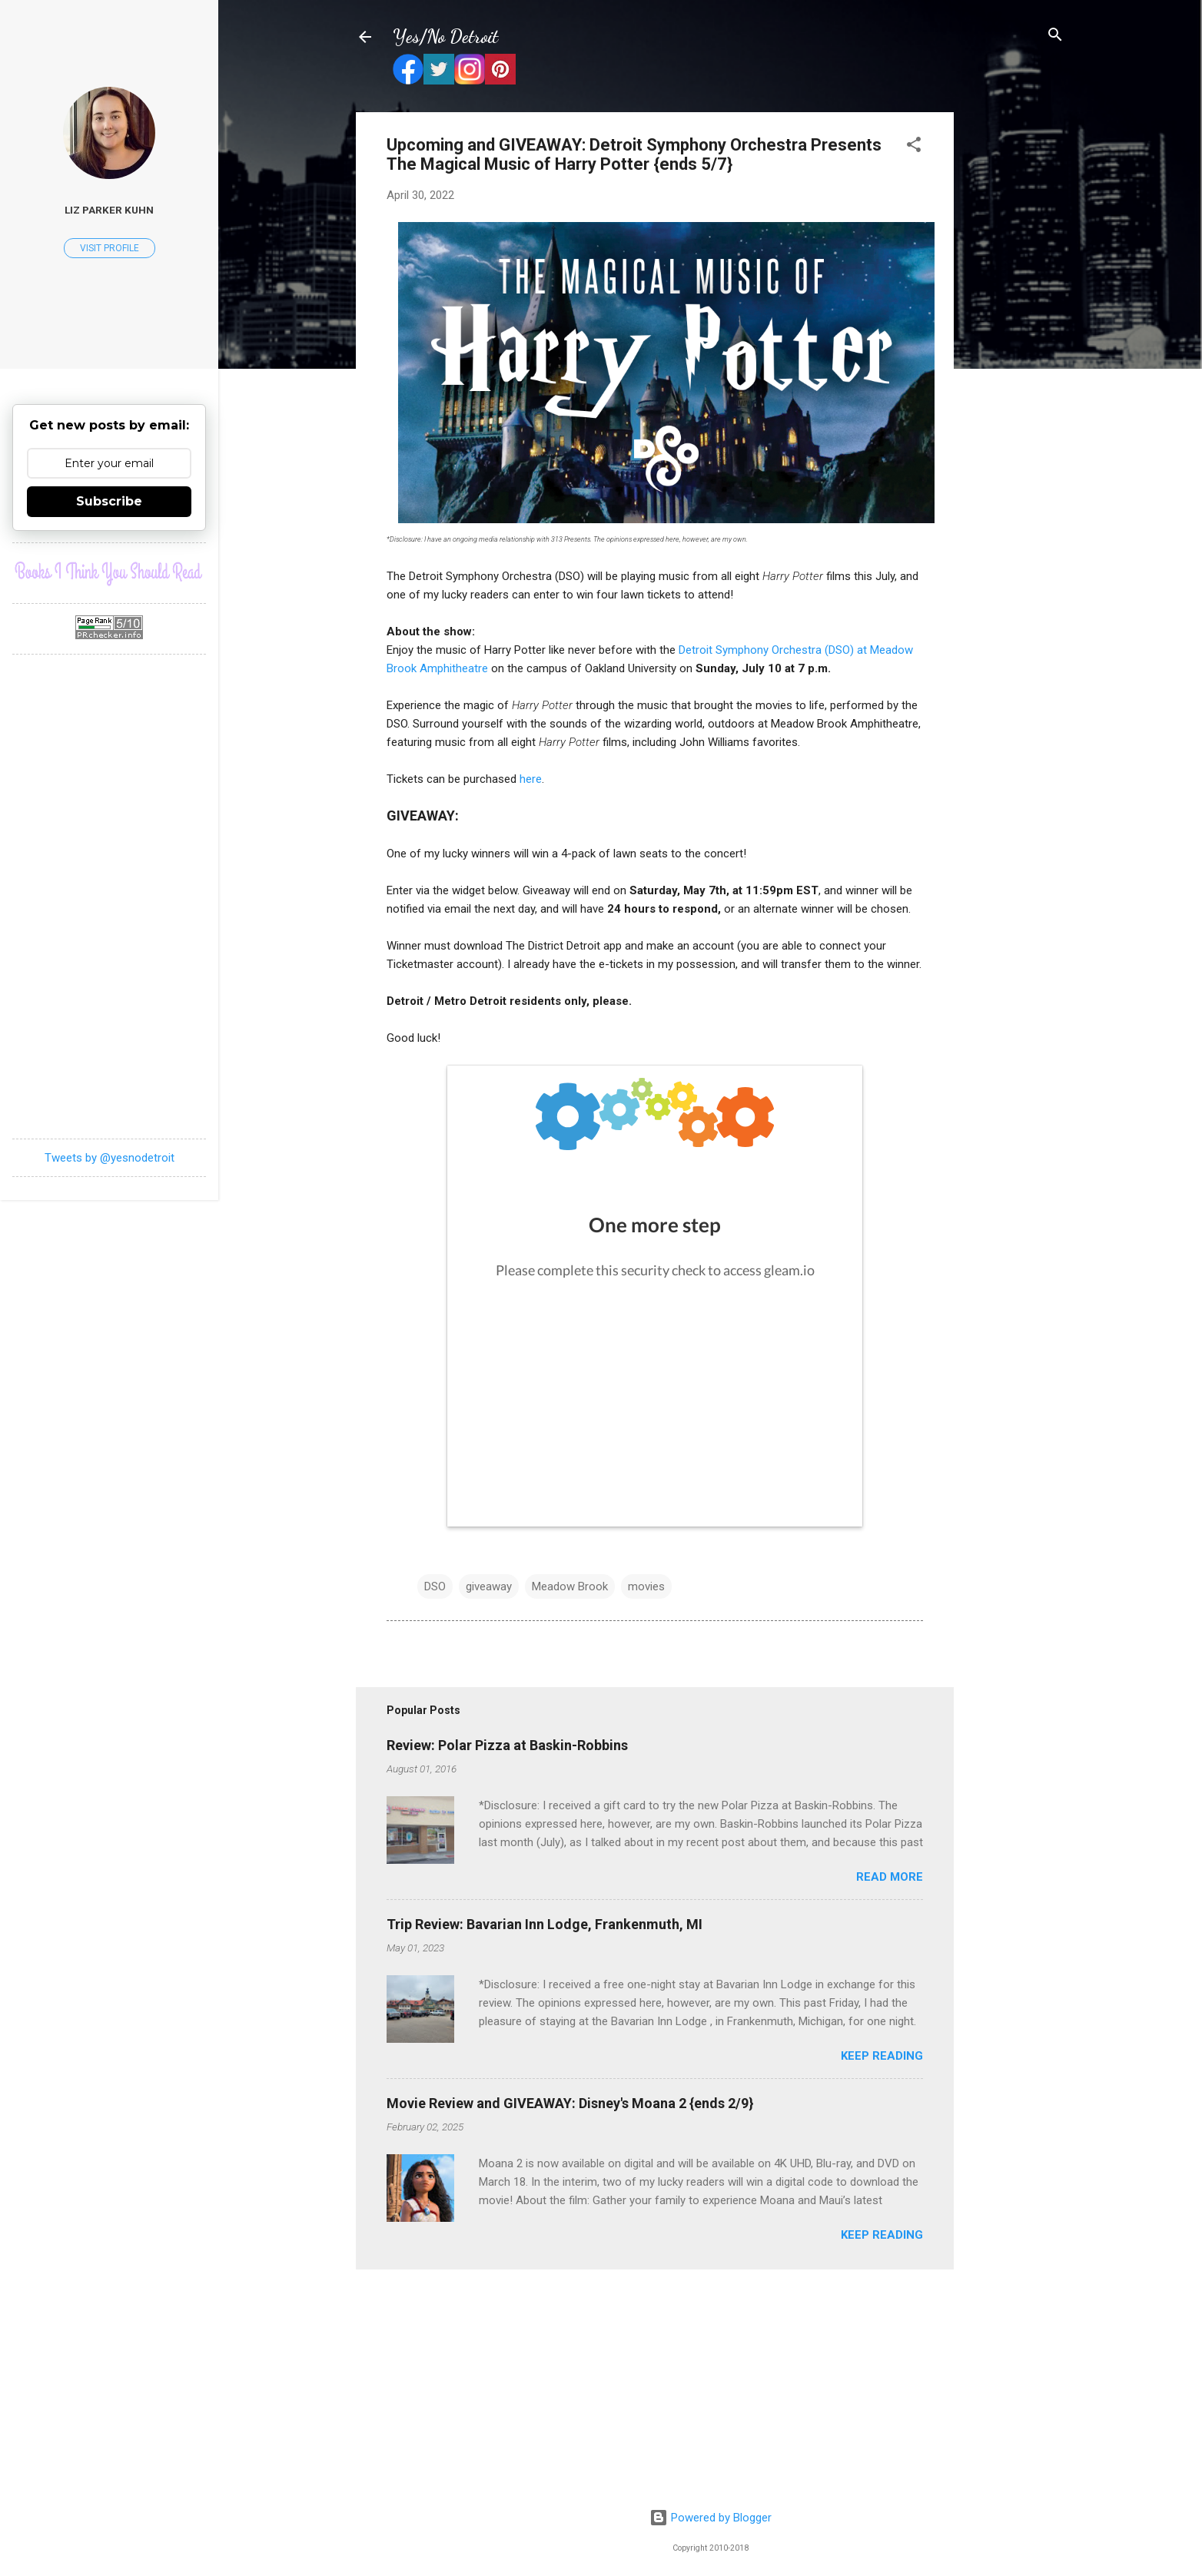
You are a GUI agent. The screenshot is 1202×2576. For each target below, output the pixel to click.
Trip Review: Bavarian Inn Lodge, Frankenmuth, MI (544, 1924)
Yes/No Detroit (445, 36)
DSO (435, 1586)
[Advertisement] (1015, 342)
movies (646, 1586)
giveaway (489, 1586)
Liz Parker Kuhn (109, 210)
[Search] (1055, 35)
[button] (914, 145)
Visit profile (109, 248)
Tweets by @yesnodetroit (109, 1158)
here (531, 779)
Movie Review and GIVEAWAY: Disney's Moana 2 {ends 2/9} (570, 2103)
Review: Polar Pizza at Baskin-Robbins (507, 1745)
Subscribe (109, 501)
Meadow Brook (570, 1586)
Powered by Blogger (710, 2518)
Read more (889, 1877)
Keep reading (882, 2056)
